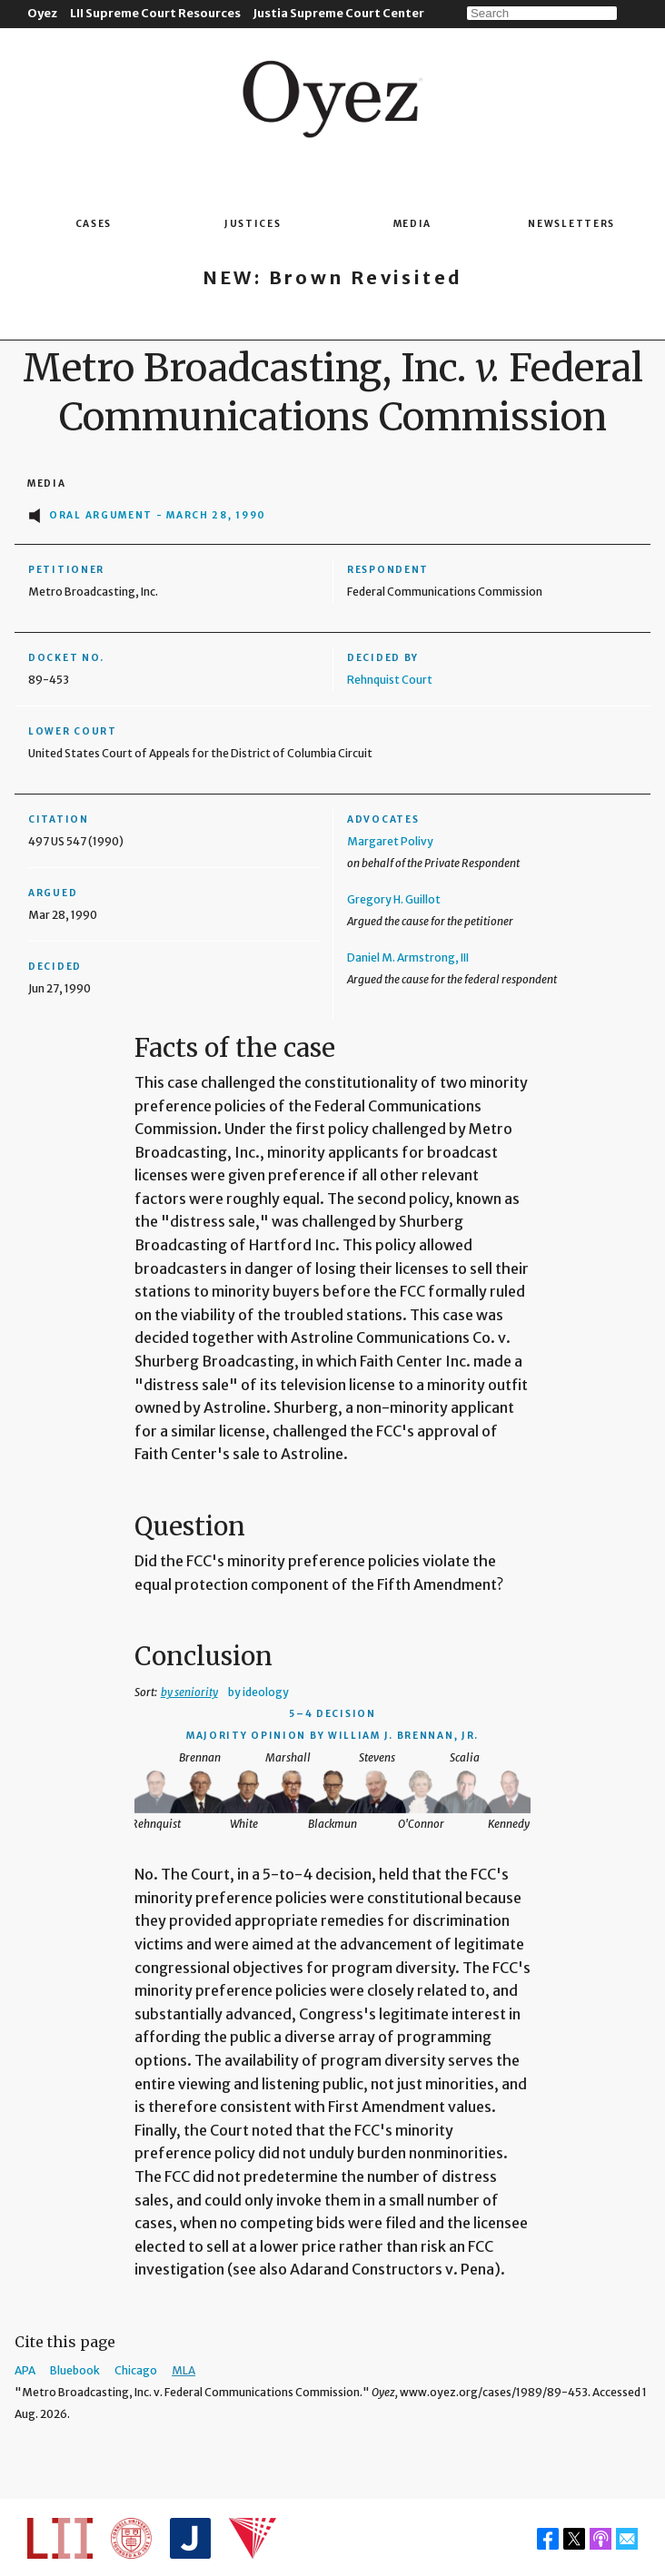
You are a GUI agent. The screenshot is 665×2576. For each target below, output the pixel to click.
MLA (183, 2370)
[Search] (542, 13)
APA (25, 2370)
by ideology (258, 1692)
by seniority (189, 1692)
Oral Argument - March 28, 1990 (157, 515)
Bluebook (75, 2370)
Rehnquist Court (389, 679)
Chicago (135, 2370)
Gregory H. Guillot (394, 899)
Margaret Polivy (390, 841)
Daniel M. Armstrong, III (408, 957)
